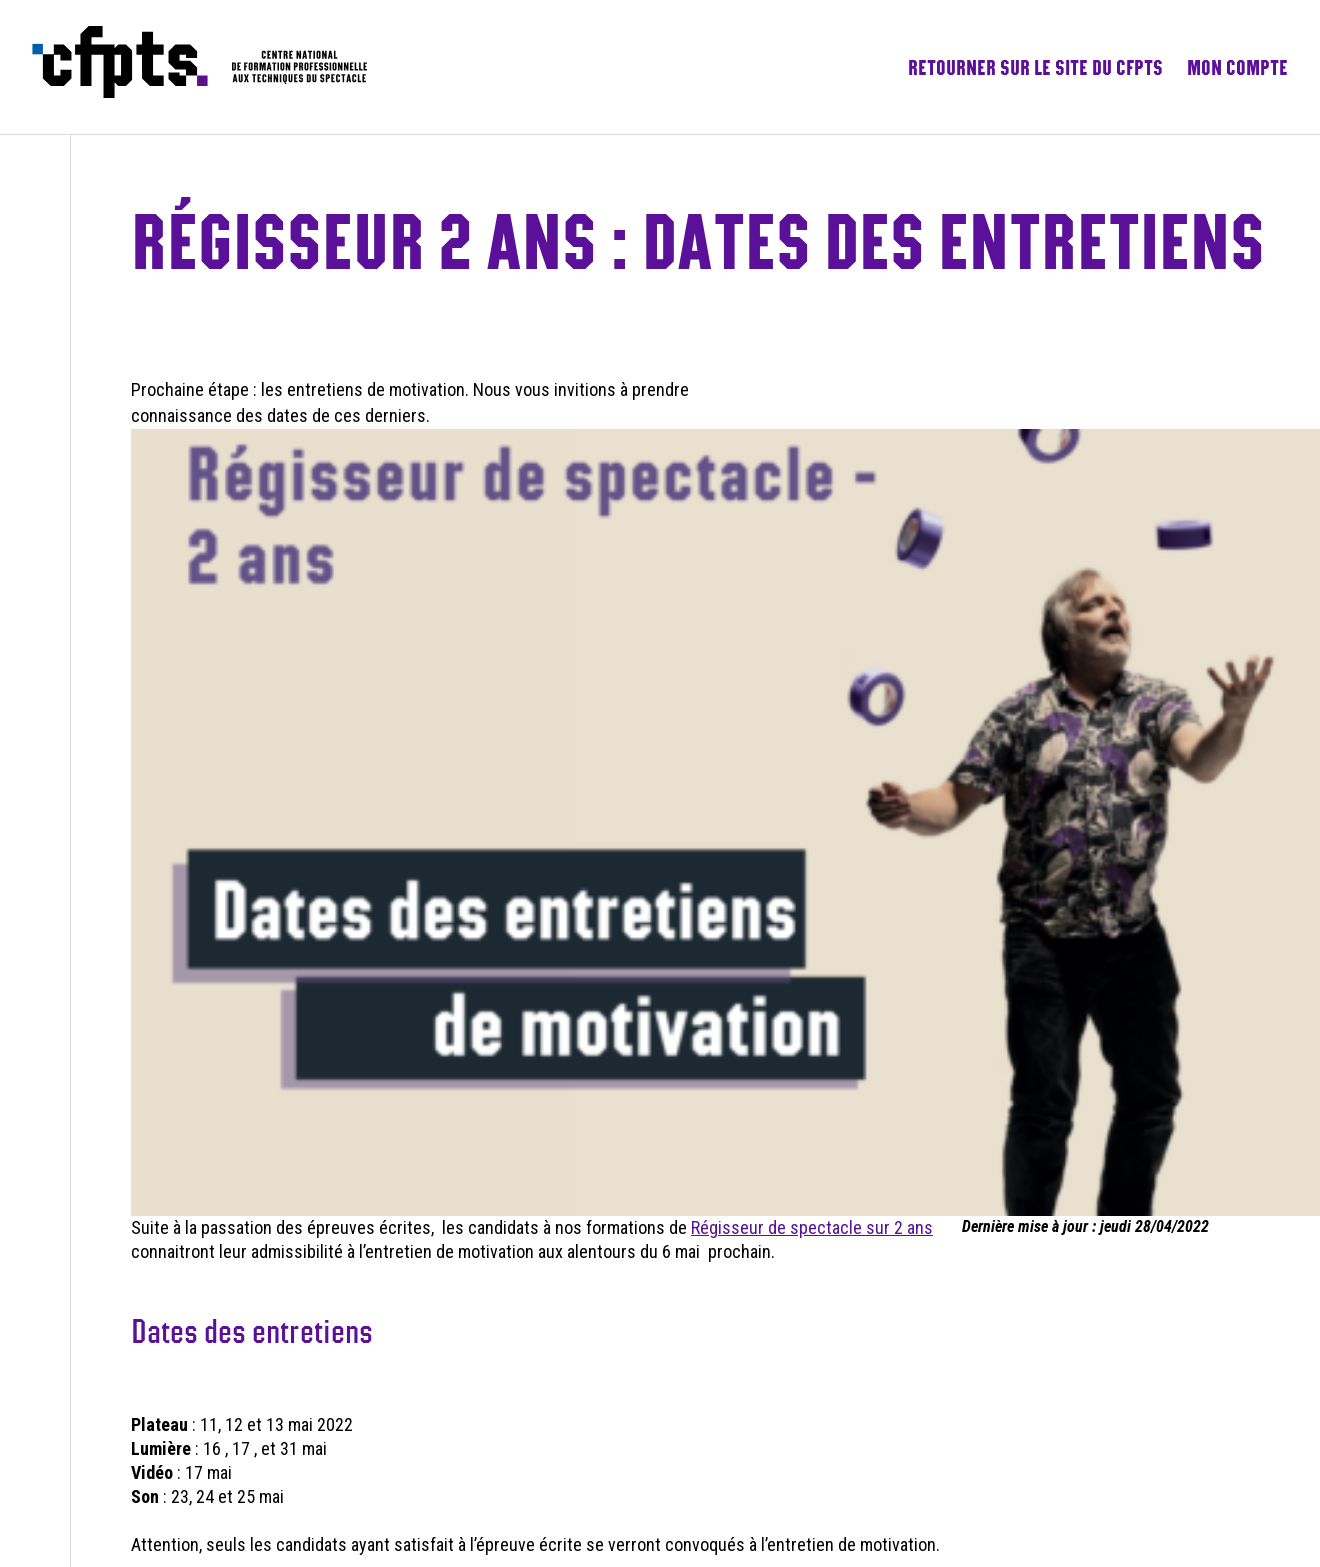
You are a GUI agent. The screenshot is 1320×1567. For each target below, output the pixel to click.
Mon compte (1237, 67)
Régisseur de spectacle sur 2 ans (812, 1227)
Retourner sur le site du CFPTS (1035, 67)
